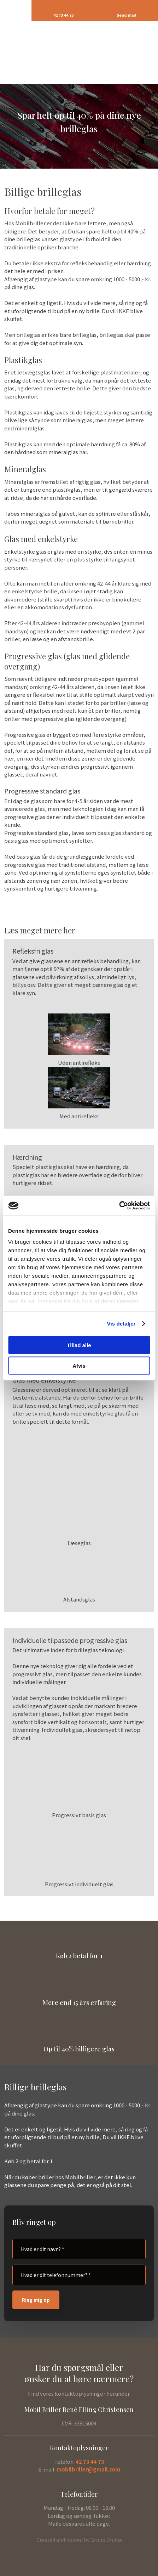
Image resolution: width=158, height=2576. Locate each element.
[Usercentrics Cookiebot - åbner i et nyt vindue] (119, 1205)
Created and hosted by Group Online (79, 2539)
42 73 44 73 (90, 2461)
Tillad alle (79, 1345)
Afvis (79, 1366)
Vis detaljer (121, 1324)
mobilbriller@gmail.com (88, 2469)
